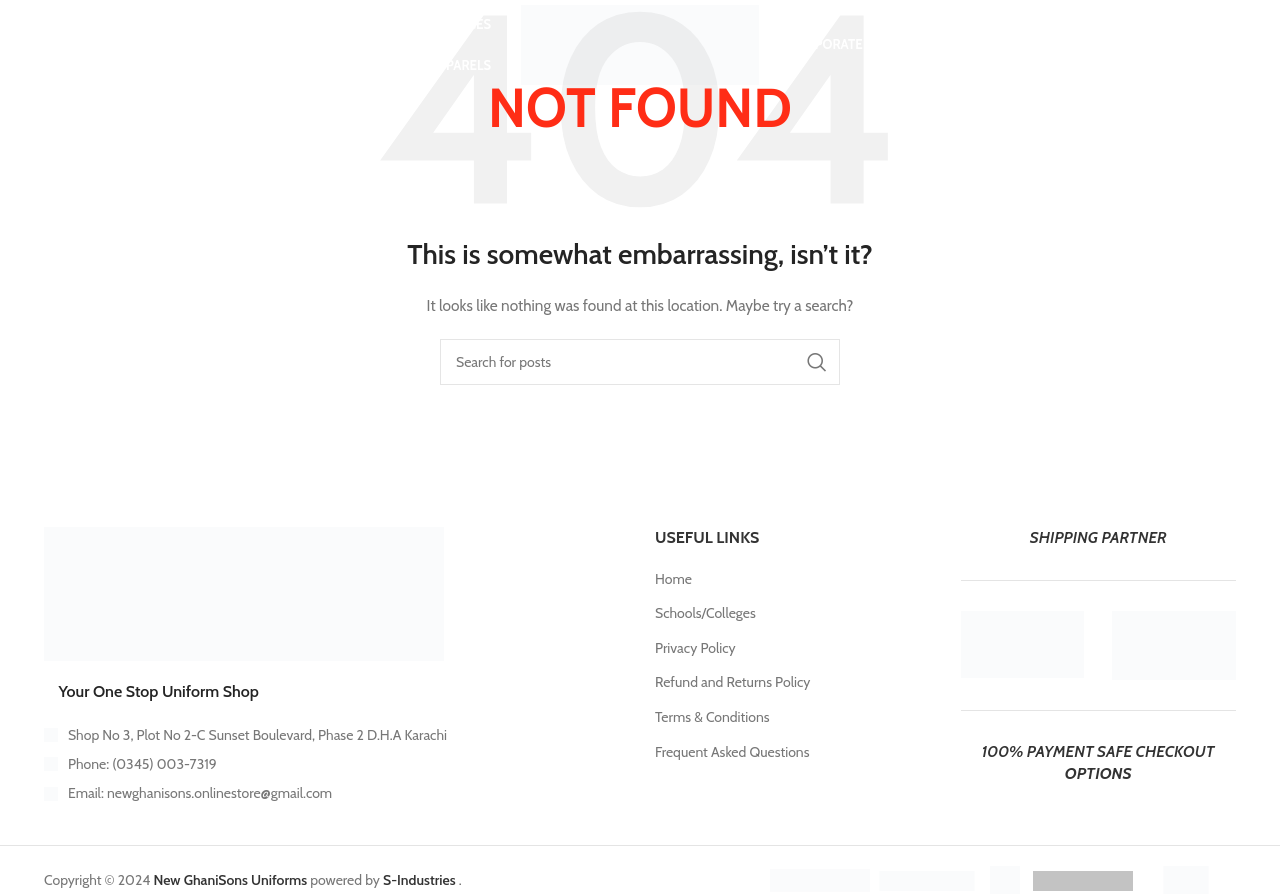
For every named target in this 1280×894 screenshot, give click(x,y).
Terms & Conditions (712, 717)
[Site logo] (640, 43)
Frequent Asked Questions (732, 752)
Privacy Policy (695, 648)
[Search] (82, 45)
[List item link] (334, 764)
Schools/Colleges (705, 613)
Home (673, 579)
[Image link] (244, 593)
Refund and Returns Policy (732, 682)
